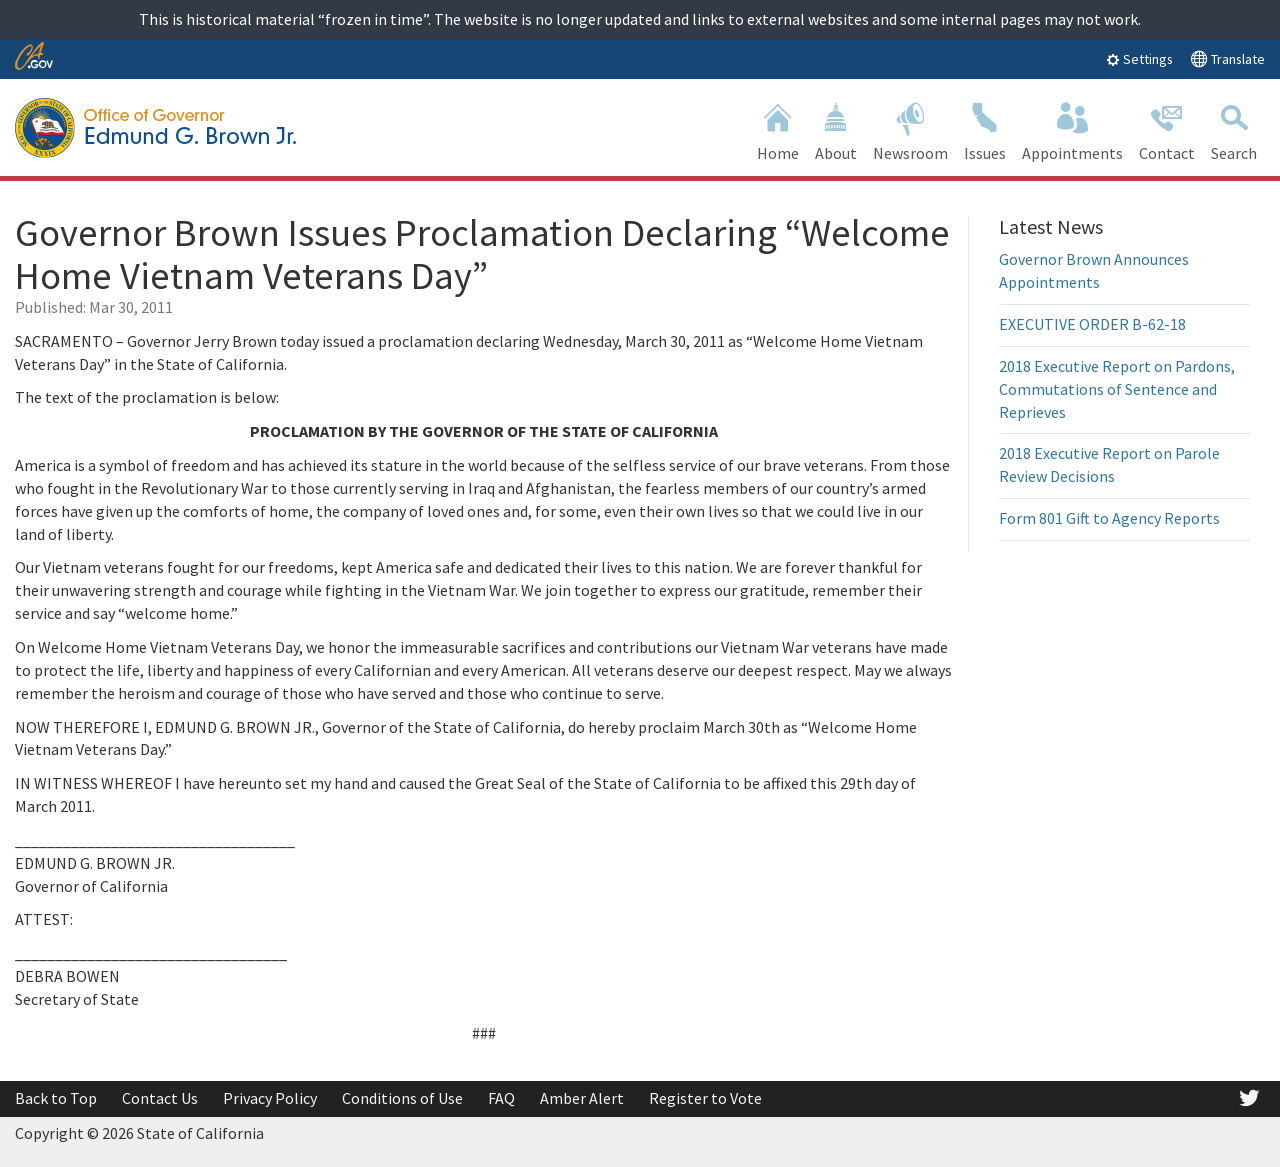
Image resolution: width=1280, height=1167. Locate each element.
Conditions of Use (402, 1098)
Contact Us (160, 1098)
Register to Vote (705, 1098)
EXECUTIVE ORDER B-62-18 (1092, 324)
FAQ (501, 1098)
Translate (1227, 58)
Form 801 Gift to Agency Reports (1109, 518)
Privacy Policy (270, 1098)
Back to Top (56, 1098)
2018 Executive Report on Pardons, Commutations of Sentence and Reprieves (1117, 389)
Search (1234, 129)
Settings (1139, 59)
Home (778, 129)
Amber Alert (582, 1098)
